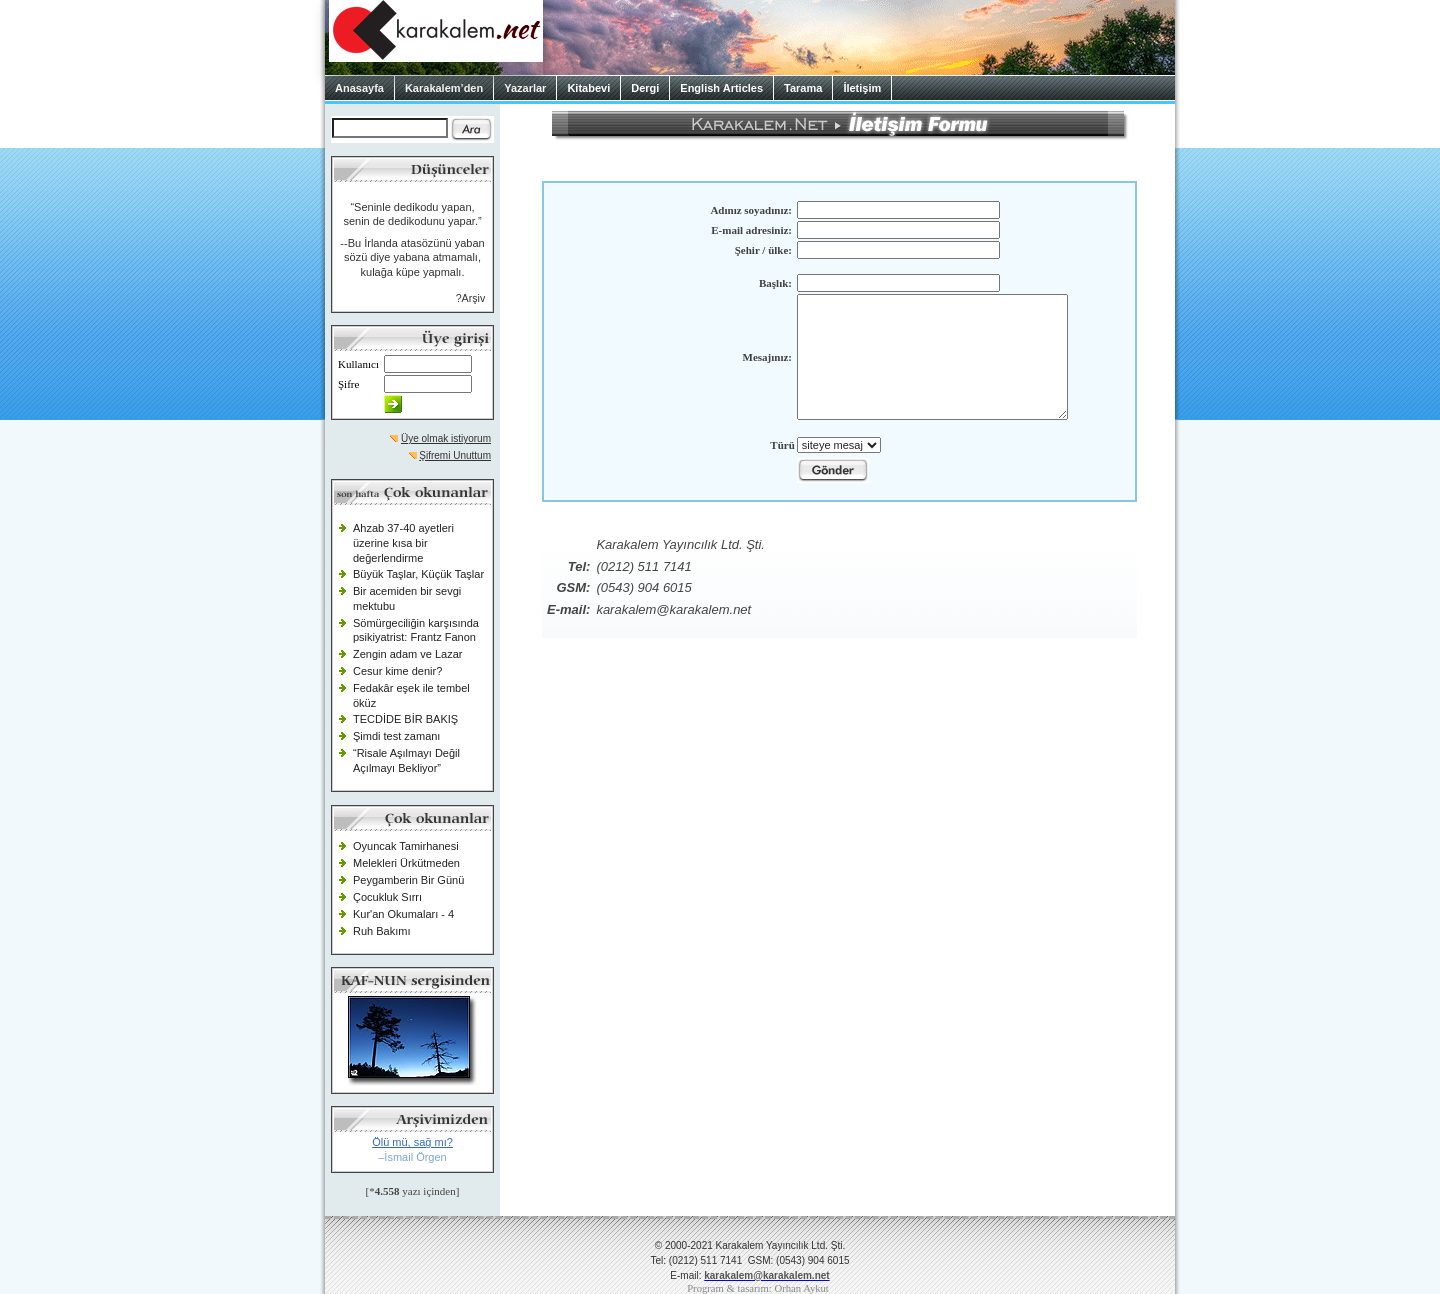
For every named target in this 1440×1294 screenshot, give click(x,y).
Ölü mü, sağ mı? (412, 1142)
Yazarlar (525, 88)
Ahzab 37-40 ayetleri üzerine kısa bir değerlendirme (403, 542)
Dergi (645, 88)
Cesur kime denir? (397, 671)
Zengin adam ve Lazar (407, 654)
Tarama (803, 88)
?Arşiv (471, 298)
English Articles (721, 88)
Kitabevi (588, 88)
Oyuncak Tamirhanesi (406, 846)
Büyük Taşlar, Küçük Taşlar (418, 574)
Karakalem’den (444, 88)
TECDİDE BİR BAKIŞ (405, 719)
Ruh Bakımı (381, 931)
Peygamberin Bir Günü (408, 880)
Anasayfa (359, 88)
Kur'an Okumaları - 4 (403, 914)
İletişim (862, 88)
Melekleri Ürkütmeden (406, 863)
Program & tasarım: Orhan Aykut (758, 1288)
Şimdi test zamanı (396, 736)
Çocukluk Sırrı (387, 897)
